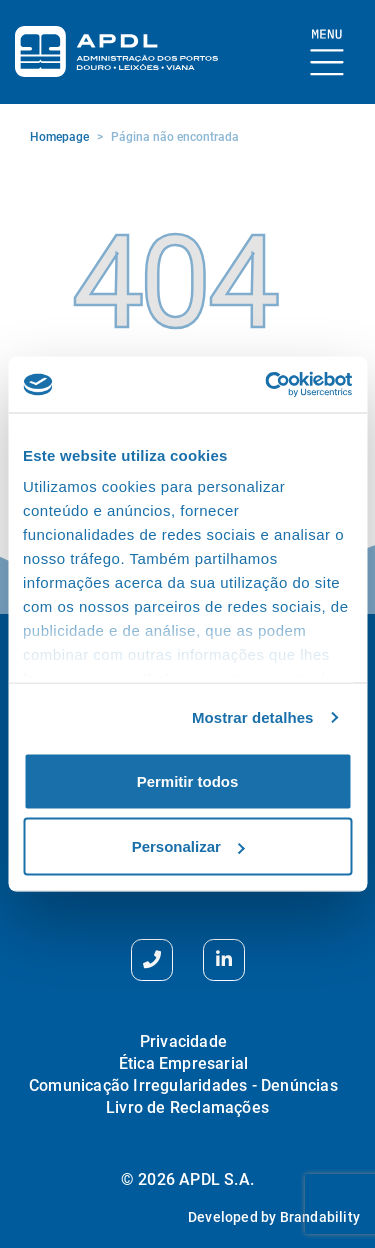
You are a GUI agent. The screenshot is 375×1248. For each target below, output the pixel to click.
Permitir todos (188, 780)
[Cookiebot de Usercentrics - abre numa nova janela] (267, 385)
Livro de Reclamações (187, 1107)
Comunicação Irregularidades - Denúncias (183, 1085)
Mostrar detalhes (253, 717)
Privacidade (183, 1041)
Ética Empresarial (183, 1063)
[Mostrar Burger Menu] (327, 53)
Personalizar (188, 846)
